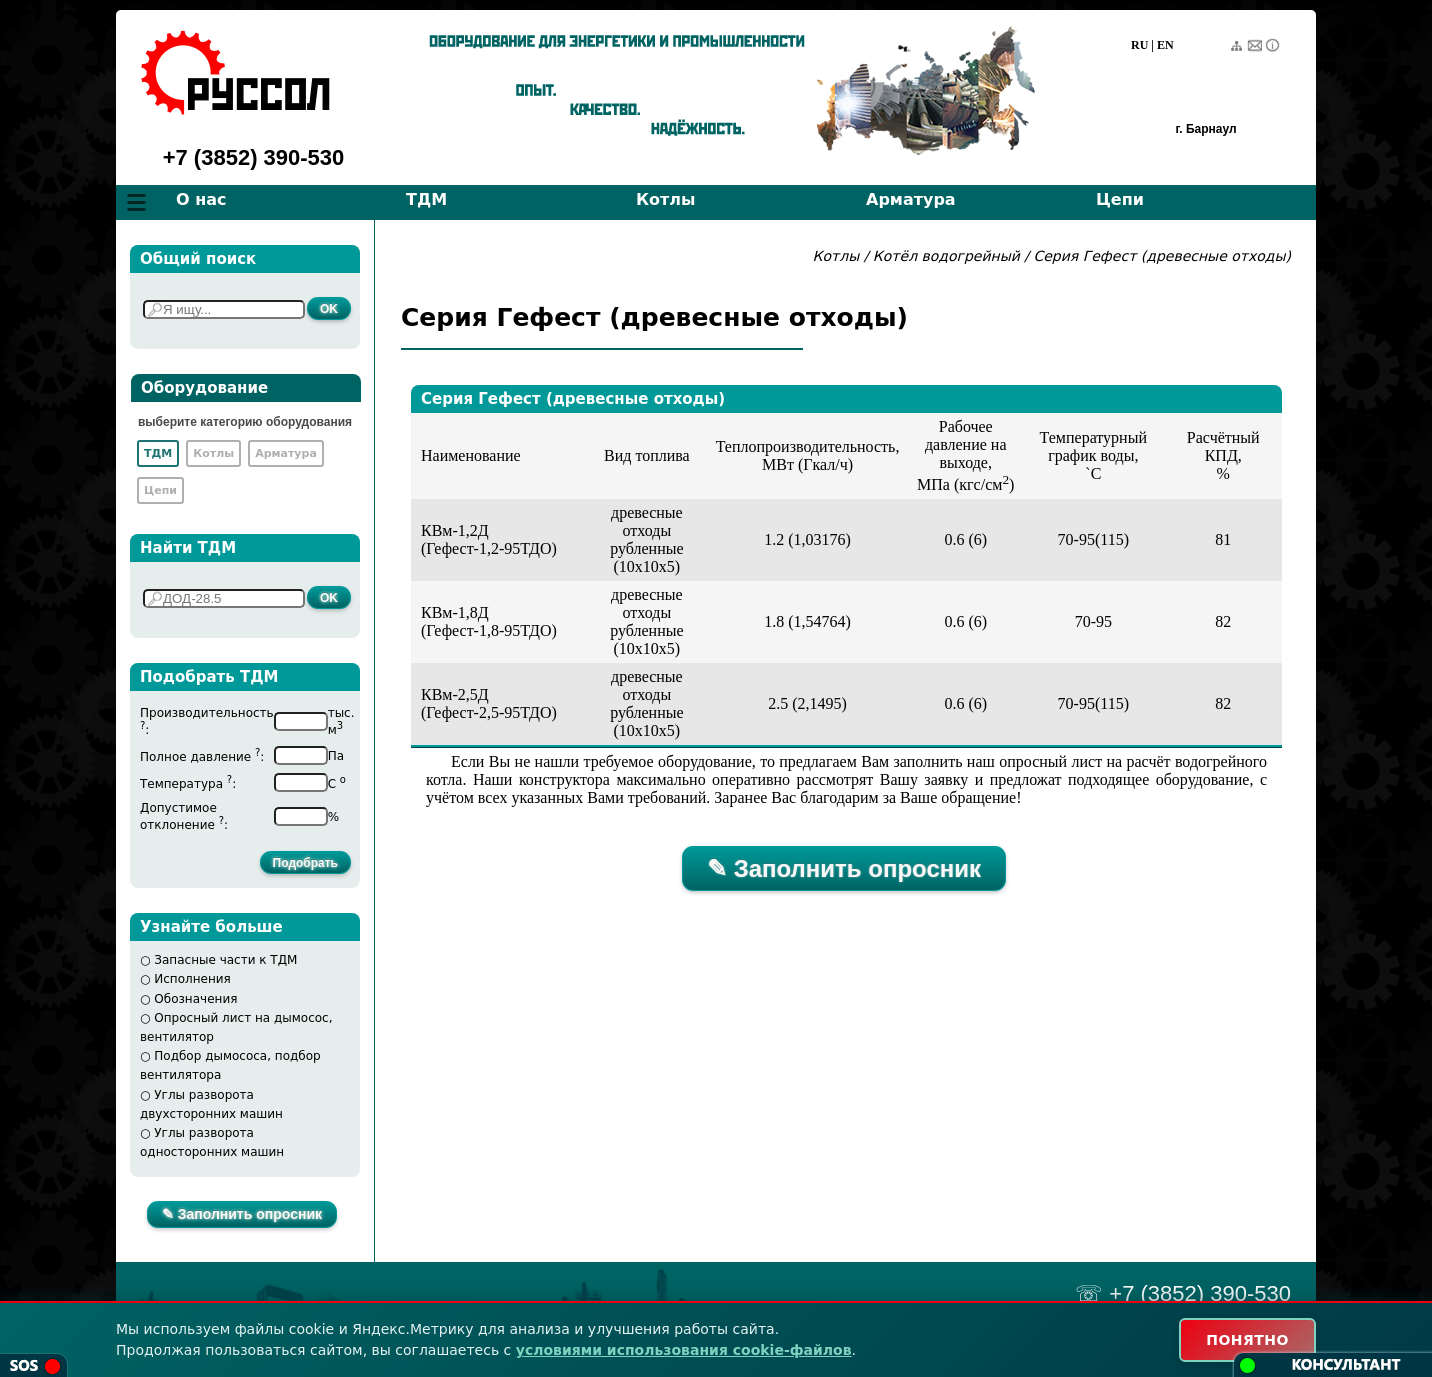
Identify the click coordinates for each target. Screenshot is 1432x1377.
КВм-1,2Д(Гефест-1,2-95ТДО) (489, 539)
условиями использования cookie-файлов (684, 1350)
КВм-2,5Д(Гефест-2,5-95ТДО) (489, 703)
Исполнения (192, 979)
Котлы (666, 199)
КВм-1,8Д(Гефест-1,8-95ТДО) (489, 621)
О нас (201, 199)
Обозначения (195, 999)
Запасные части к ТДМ (225, 960)
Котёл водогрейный (946, 256)
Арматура (911, 199)
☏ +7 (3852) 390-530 (1183, 1293)
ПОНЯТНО (1247, 1340)
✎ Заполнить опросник (242, 1214)
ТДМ (426, 199)
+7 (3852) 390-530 (254, 157)
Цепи (1120, 199)
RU (1139, 45)
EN (1165, 45)
